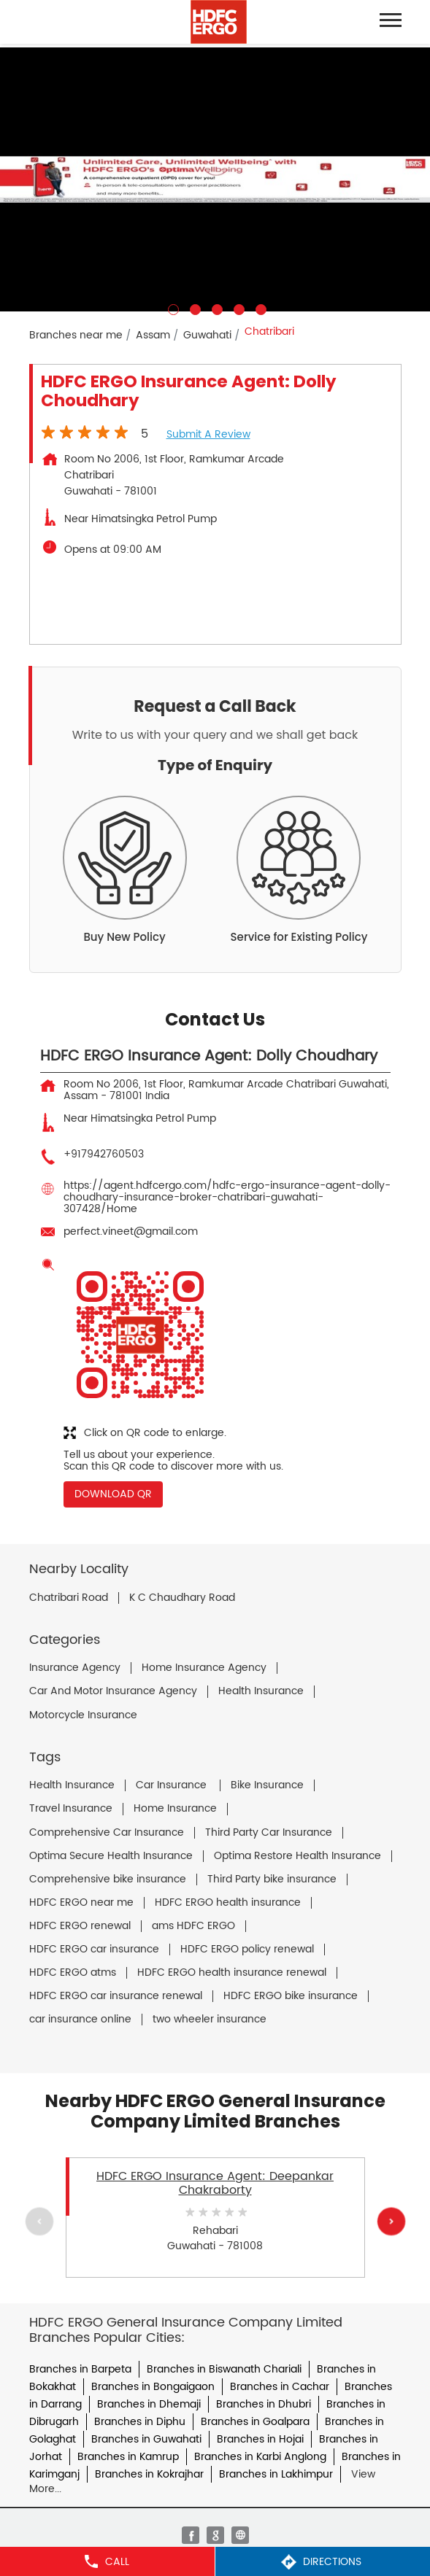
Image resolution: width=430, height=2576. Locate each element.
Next (390, 2221)
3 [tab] (215, 307)
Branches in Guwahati (146, 2439)
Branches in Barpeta (80, 2369)
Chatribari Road (68, 1598)
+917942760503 (104, 1154)
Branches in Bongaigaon (153, 2386)
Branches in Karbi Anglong (260, 2456)
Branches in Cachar (279, 2386)
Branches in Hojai (260, 2439)
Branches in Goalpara (255, 2421)
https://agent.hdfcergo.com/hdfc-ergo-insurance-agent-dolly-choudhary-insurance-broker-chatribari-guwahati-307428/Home (227, 1197)
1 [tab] (171, 307)
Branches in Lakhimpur (276, 2474)
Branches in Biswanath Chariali (224, 2369)
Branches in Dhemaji (149, 2404)
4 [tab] (237, 307)
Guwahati (207, 335)
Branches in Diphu (139, 2421)
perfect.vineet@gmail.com (131, 1231)
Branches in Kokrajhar (149, 2474)
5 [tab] (259, 307)
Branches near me (76, 335)
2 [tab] (193, 307)
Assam (153, 335)
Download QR (113, 1494)
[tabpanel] (215, 179)
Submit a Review (208, 434)
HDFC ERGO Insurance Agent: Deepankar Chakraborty (215, 2183)
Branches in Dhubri (263, 2404)
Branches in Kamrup (128, 2456)
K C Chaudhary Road (182, 1598)
